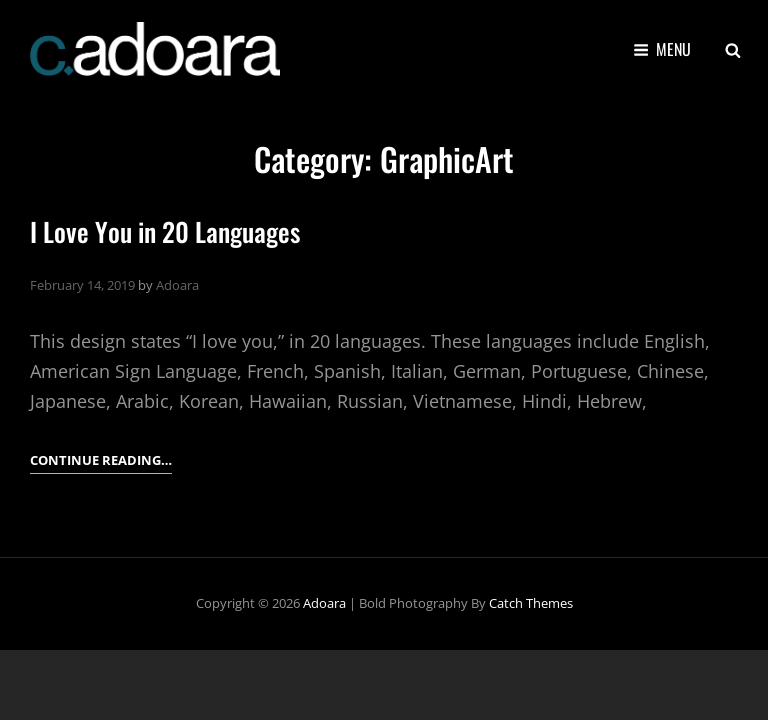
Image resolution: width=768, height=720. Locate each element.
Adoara (177, 285)
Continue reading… (101, 460)
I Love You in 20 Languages (165, 231)
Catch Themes (531, 603)
